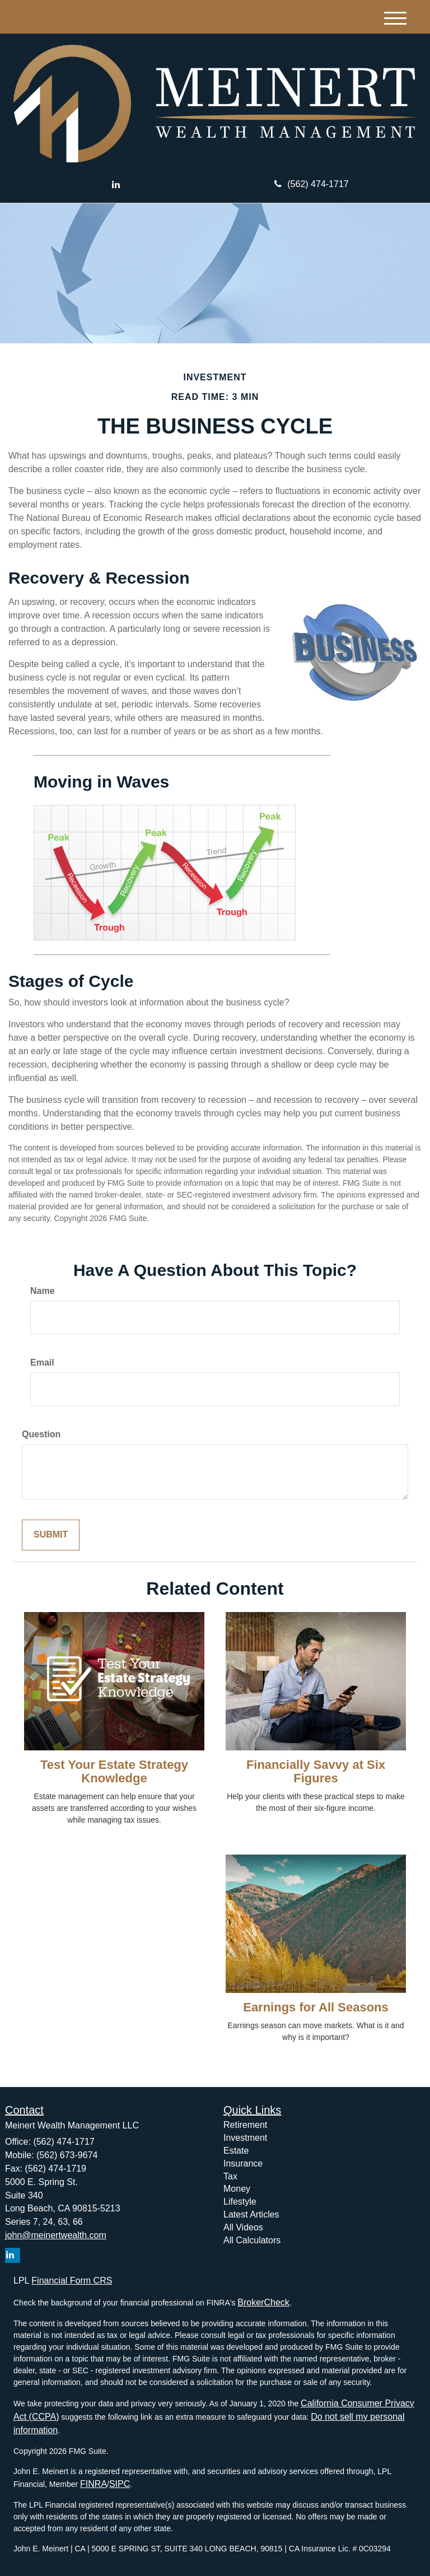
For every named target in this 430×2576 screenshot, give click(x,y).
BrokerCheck (263, 2302)
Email (42, 1362)
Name (42, 1291)
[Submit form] (51, 1535)
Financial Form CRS (71, 2280)
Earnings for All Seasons (316, 2007)
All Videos (243, 2227)
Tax (230, 2176)
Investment (245, 2137)
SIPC (119, 2484)
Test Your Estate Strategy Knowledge (114, 1771)
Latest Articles (251, 2214)
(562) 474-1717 (311, 184)
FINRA (93, 2484)
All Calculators (252, 2240)
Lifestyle (239, 2201)
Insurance (243, 2163)
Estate (236, 2150)
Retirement (245, 2125)
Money (236, 2188)
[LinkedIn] (116, 185)
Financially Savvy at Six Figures (315, 1771)
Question (41, 1434)
